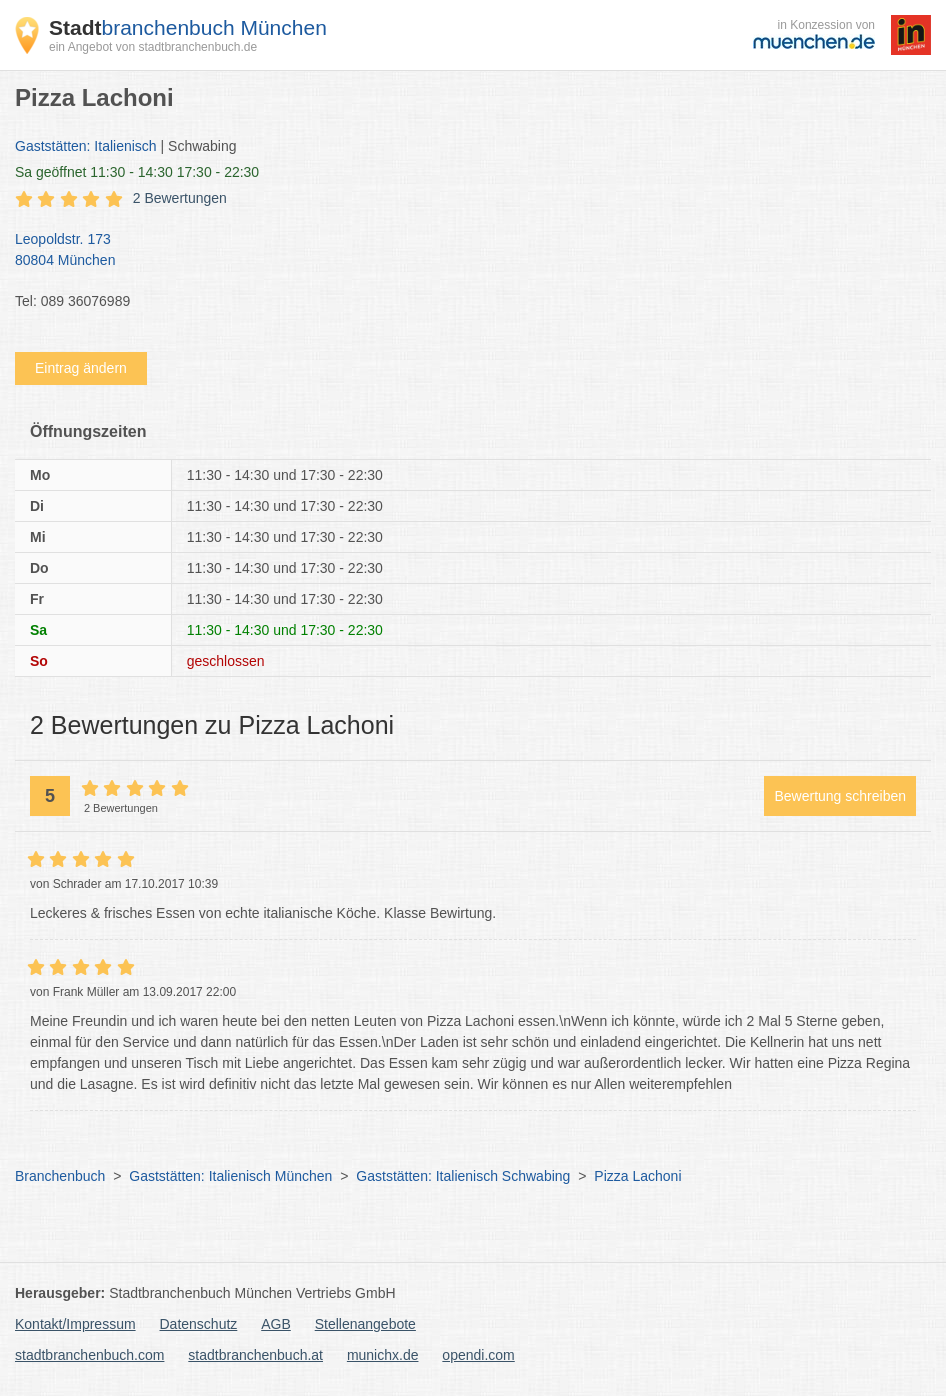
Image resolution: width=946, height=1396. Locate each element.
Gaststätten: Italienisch (86, 146)
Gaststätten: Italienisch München (230, 1176)
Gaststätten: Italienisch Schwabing (463, 1176)
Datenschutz (199, 1324)
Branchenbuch (60, 1176)
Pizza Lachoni (637, 1176)
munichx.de (383, 1355)
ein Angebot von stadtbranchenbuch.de (153, 47)
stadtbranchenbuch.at (255, 1355)
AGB (276, 1324)
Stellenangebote (365, 1324)
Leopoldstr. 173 (463, 251)
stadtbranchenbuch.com (89, 1355)
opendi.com (478, 1355)
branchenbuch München (188, 27)
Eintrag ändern (81, 368)
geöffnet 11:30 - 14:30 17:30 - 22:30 (137, 172)
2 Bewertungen (180, 198)
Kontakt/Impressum (75, 1324)
